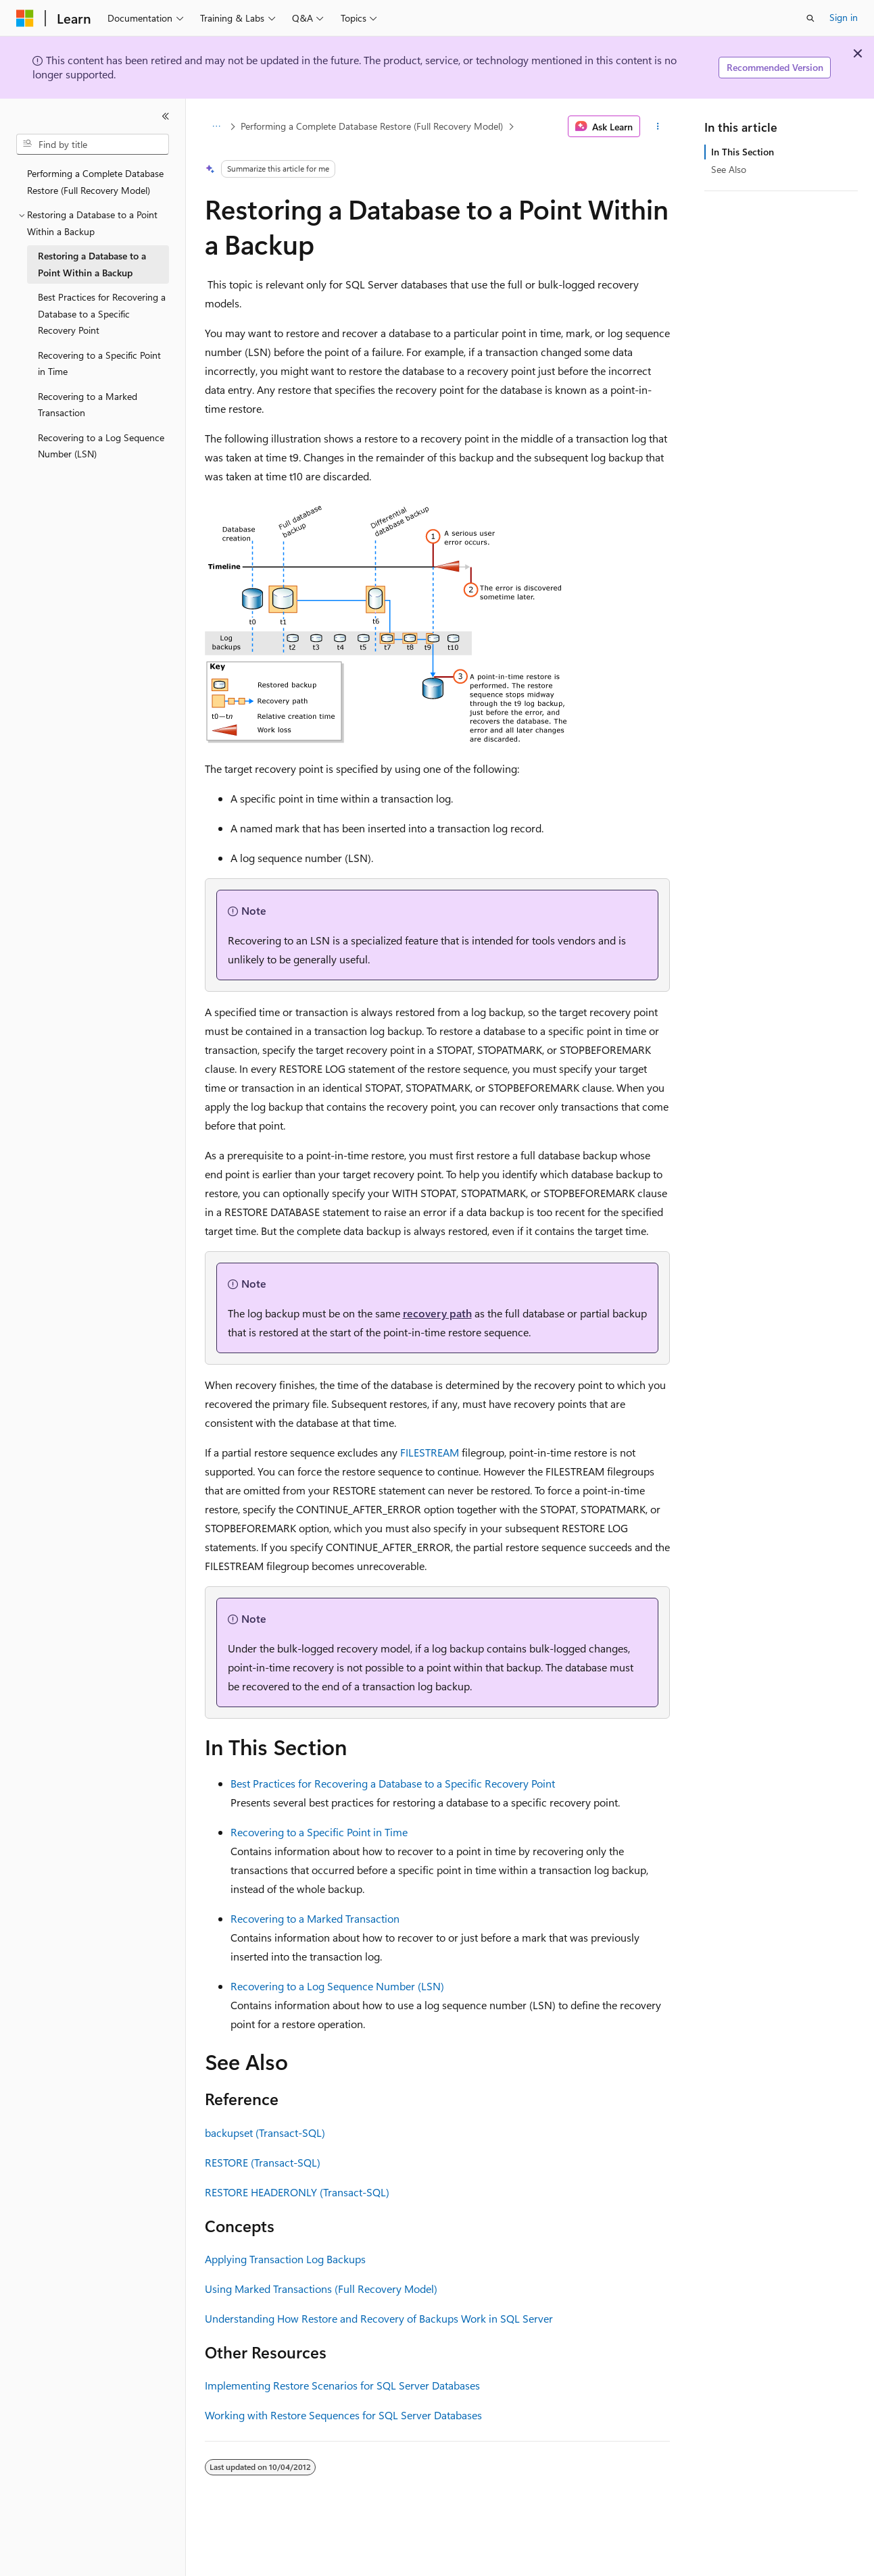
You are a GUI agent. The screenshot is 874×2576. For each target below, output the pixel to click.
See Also (728, 169)
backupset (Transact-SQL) (265, 2132)
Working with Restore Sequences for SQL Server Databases (343, 2415)
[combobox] (92, 144)
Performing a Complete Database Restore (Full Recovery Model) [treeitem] (95, 182)
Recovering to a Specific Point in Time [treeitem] (99, 363)
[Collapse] (165, 116)
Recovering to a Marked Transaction (314, 1918)
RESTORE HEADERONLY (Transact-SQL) (297, 2192)
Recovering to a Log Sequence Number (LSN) (337, 1986)
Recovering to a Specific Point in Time (319, 1832)
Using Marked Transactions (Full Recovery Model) (321, 2288)
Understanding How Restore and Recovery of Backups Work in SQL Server (379, 2318)
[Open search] (810, 18)
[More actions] (657, 126)
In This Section (742, 151)
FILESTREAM (429, 1452)
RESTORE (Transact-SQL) (262, 2162)
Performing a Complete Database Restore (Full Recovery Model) (372, 126)
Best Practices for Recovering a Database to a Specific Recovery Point (392, 1783)
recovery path (437, 1313)
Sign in (843, 17)
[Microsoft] (25, 18)
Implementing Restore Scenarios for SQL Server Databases (342, 2385)
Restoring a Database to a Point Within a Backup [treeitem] (92, 264)
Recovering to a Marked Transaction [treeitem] (87, 405)
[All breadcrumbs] (216, 126)
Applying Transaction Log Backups (285, 2259)
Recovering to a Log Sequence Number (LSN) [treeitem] (101, 446)
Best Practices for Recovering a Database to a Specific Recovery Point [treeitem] (102, 313)
